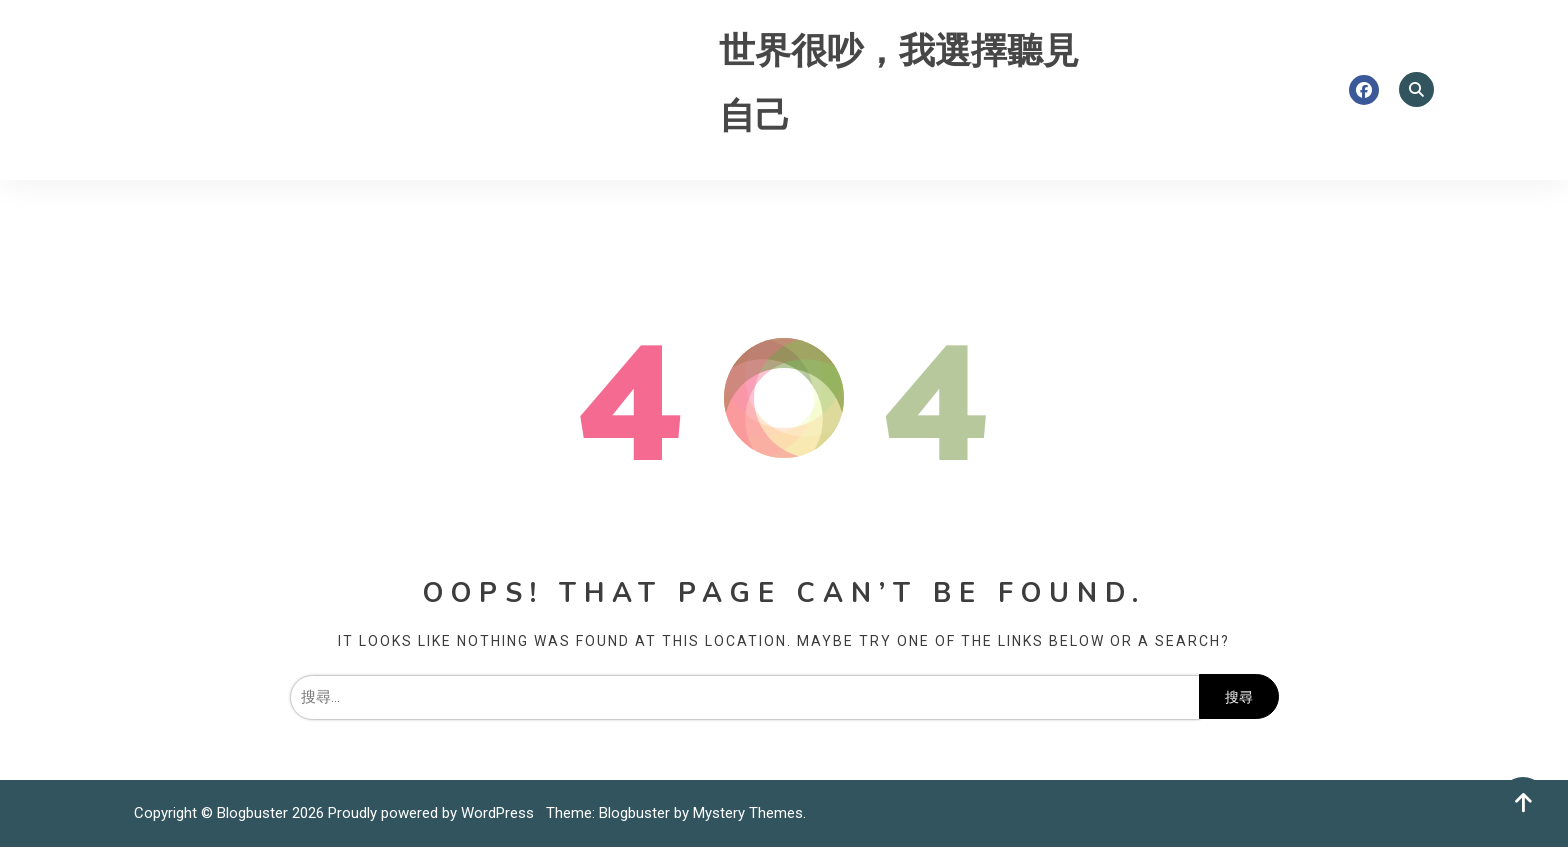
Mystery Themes (748, 813)
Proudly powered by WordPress (433, 813)
